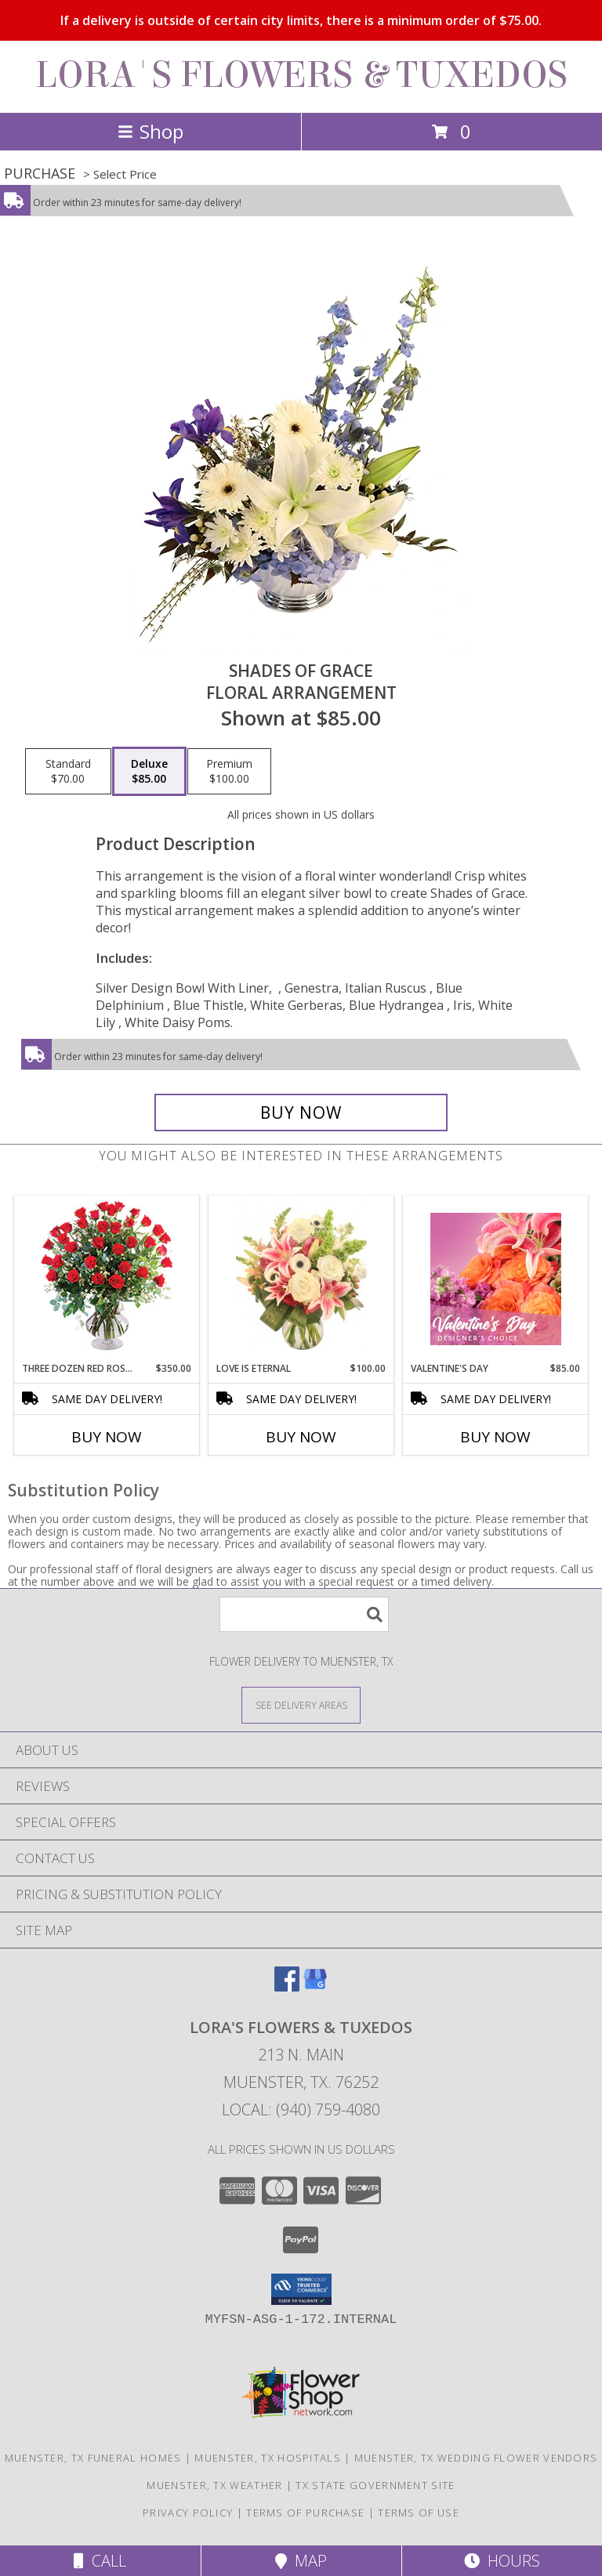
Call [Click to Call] (100, 2560)
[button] (301, 2289)
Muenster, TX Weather (214, 2485)
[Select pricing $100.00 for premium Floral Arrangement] (229, 771)
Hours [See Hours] (502, 2560)
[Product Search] (304, 1614)
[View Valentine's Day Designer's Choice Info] (495, 1279)
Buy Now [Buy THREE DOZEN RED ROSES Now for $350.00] (106, 1437)
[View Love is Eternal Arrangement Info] (301, 1278)
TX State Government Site (375, 2485)
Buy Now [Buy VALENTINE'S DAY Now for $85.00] (495, 1437)
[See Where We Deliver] (301, 1704)
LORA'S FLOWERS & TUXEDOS (301, 75)
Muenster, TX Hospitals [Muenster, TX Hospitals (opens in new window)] (267, 2458)
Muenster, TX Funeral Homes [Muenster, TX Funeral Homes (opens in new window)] (93, 2458)
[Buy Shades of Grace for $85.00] (301, 1112)
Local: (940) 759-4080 (301, 2109)
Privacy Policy (188, 2512)
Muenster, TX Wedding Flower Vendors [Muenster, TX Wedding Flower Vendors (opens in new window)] (476, 2458)
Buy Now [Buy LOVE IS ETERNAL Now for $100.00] (301, 1437)
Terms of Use (418, 2512)
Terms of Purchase (305, 2512)
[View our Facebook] (286, 1986)
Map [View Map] (301, 2560)
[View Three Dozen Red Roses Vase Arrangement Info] (107, 1279)
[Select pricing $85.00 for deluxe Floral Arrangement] (149, 771)
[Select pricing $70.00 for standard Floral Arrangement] (68, 771)
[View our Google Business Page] (315, 1986)
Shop (150, 131)
